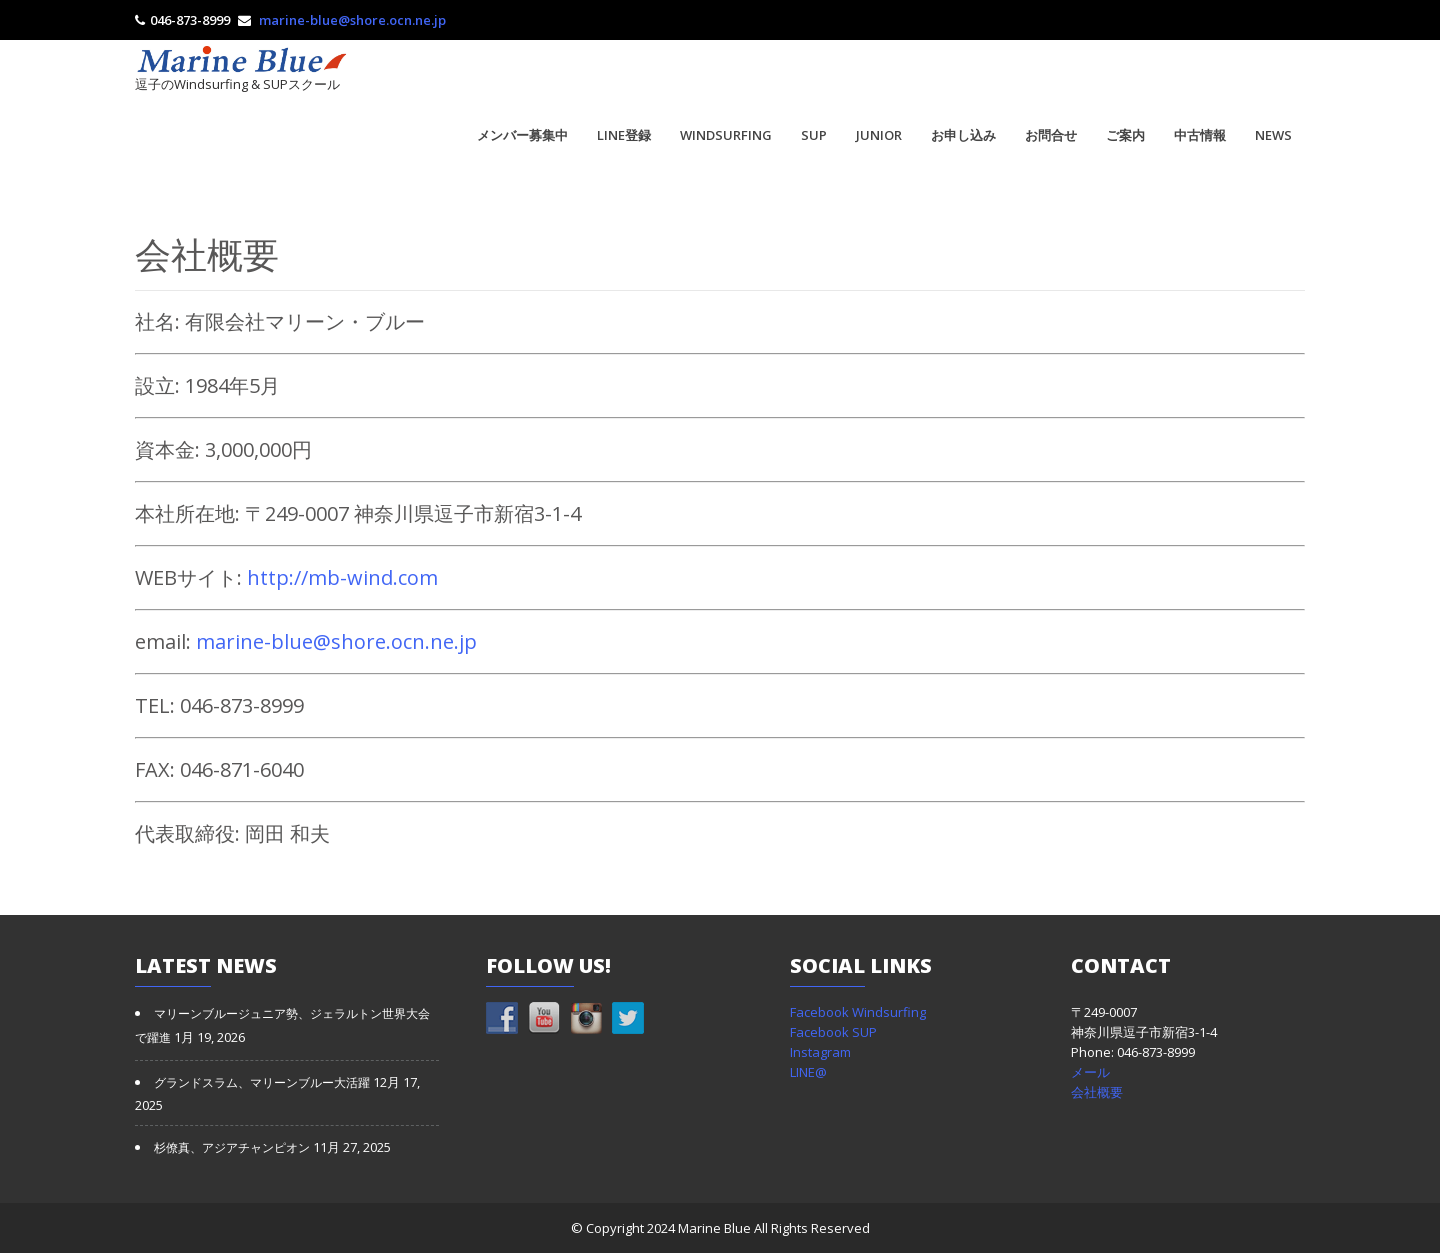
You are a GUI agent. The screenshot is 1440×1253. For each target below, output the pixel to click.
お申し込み (963, 135)
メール (1090, 1072)
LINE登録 (624, 135)
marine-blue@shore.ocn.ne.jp (352, 20)
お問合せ (1051, 135)
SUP (814, 135)
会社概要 (1097, 1092)
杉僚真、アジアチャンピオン (232, 1148)
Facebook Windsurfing (858, 1012)
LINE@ (808, 1072)
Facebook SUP (833, 1032)
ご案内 (1125, 135)
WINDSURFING (726, 135)
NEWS (1273, 135)
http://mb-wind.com (342, 577)
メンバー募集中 (522, 135)
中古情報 (1200, 135)
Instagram (820, 1052)
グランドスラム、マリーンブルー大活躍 (262, 1083)
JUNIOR (879, 135)
